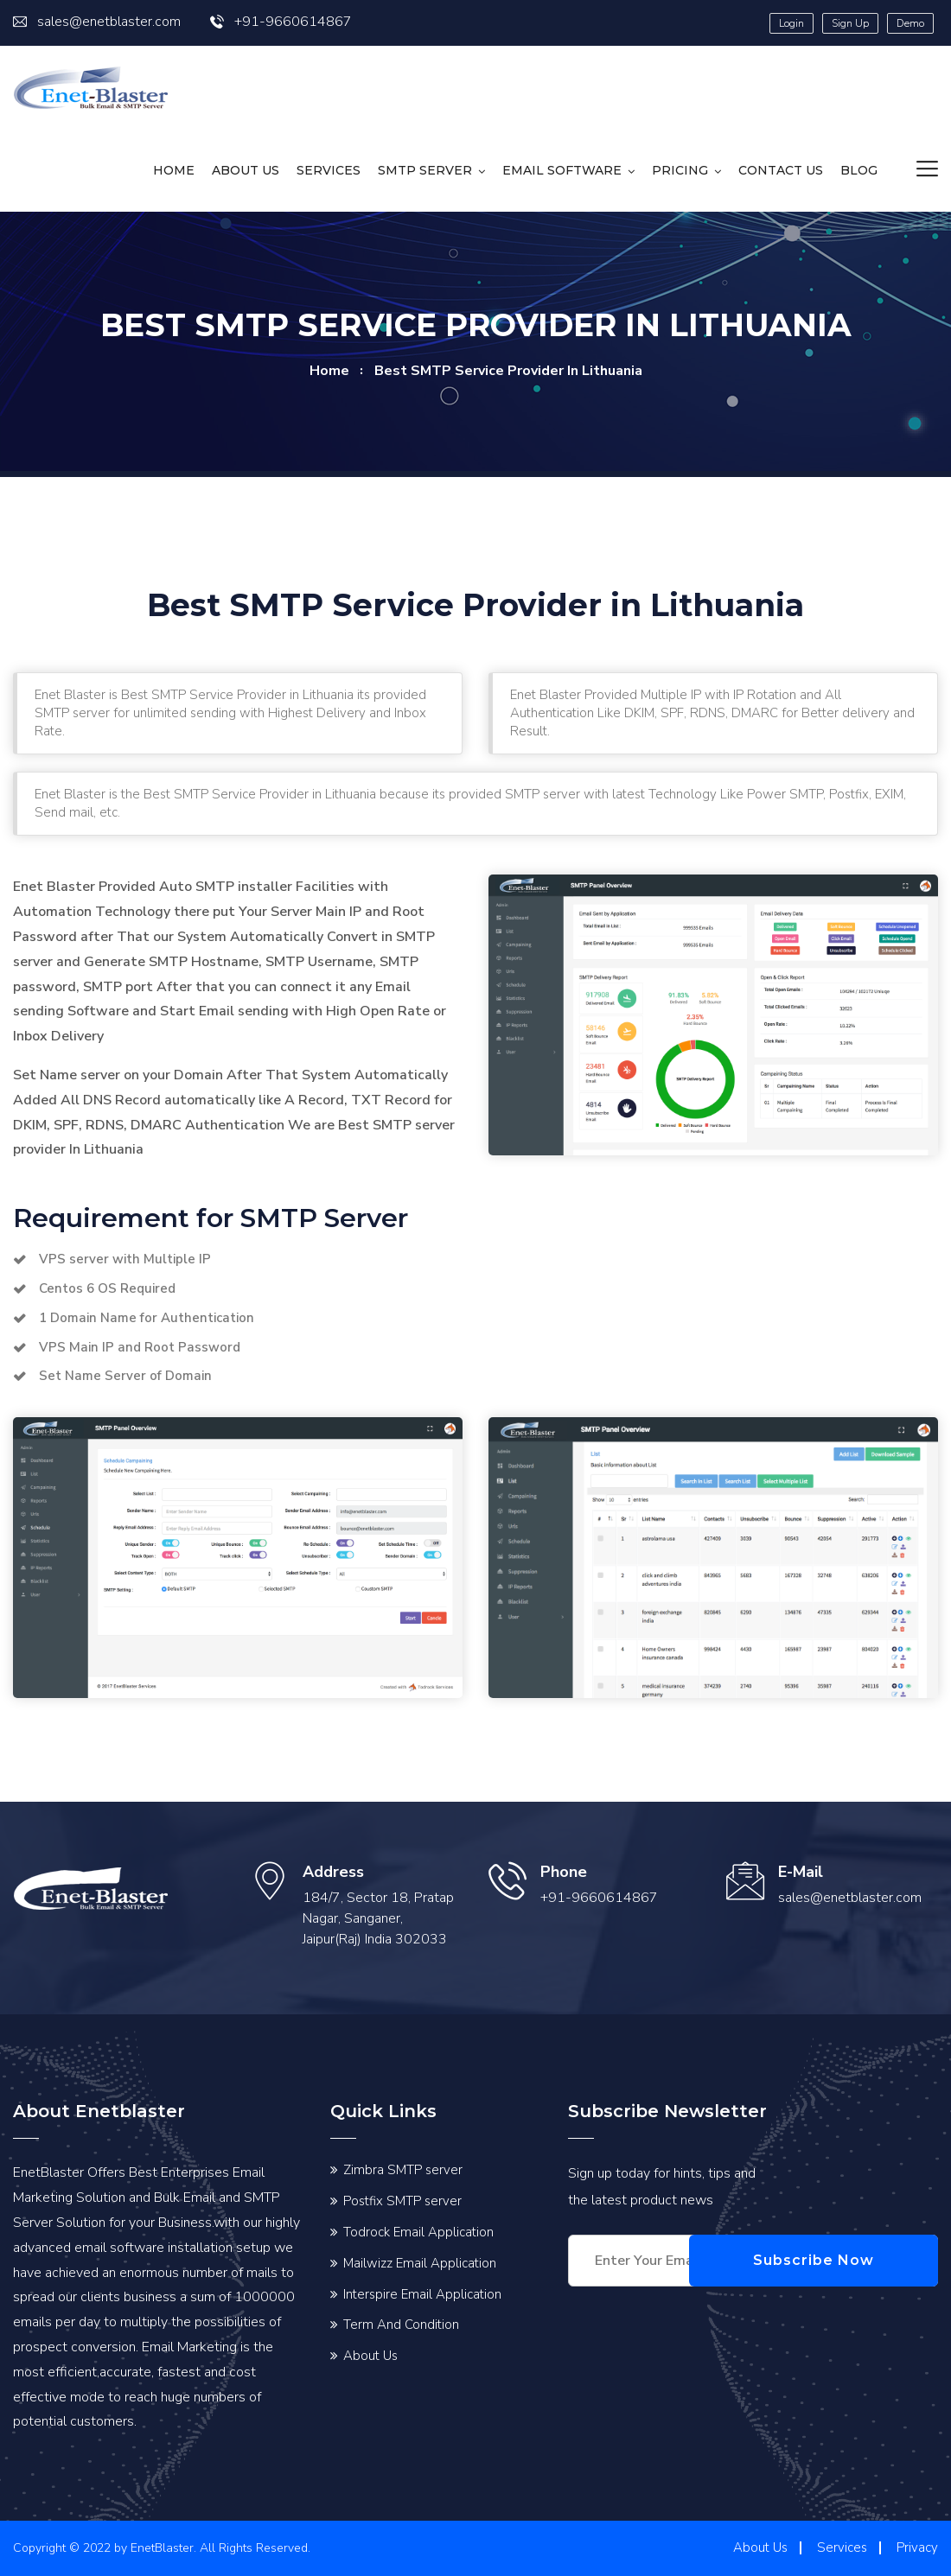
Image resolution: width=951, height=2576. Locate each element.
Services (329, 170)
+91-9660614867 (281, 21)
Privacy (917, 2547)
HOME (174, 170)
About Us (245, 170)
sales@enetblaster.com (97, 21)
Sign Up (850, 23)
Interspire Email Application (422, 2294)
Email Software (562, 170)
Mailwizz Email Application (419, 2263)
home (329, 370)
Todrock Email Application (418, 2232)
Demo (910, 23)
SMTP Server (425, 170)
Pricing (680, 170)
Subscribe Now (855, 2260)
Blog (859, 170)
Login (791, 23)
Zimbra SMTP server (403, 2169)
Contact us (780, 170)
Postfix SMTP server (402, 2201)
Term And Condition (401, 2324)
